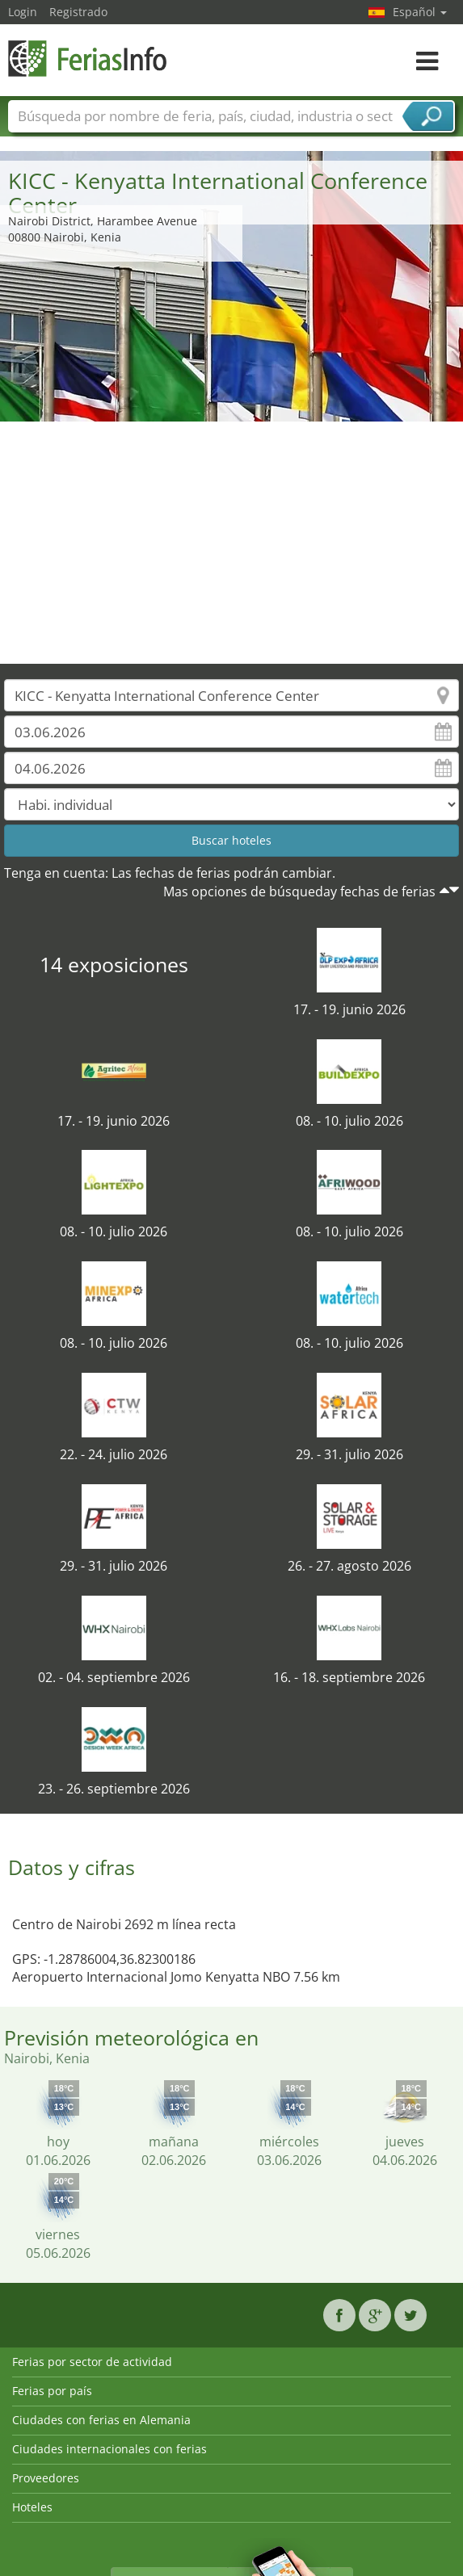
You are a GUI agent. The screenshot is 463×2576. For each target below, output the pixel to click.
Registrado (78, 11)
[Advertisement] (231, 543)
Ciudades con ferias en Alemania (101, 2419)
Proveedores (45, 2478)
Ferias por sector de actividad (92, 2361)
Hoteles (32, 2507)
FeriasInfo (89, 58)
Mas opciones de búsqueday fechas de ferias (299, 891)
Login (22, 11)
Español (420, 11)
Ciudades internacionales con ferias (109, 2448)
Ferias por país (52, 2390)
